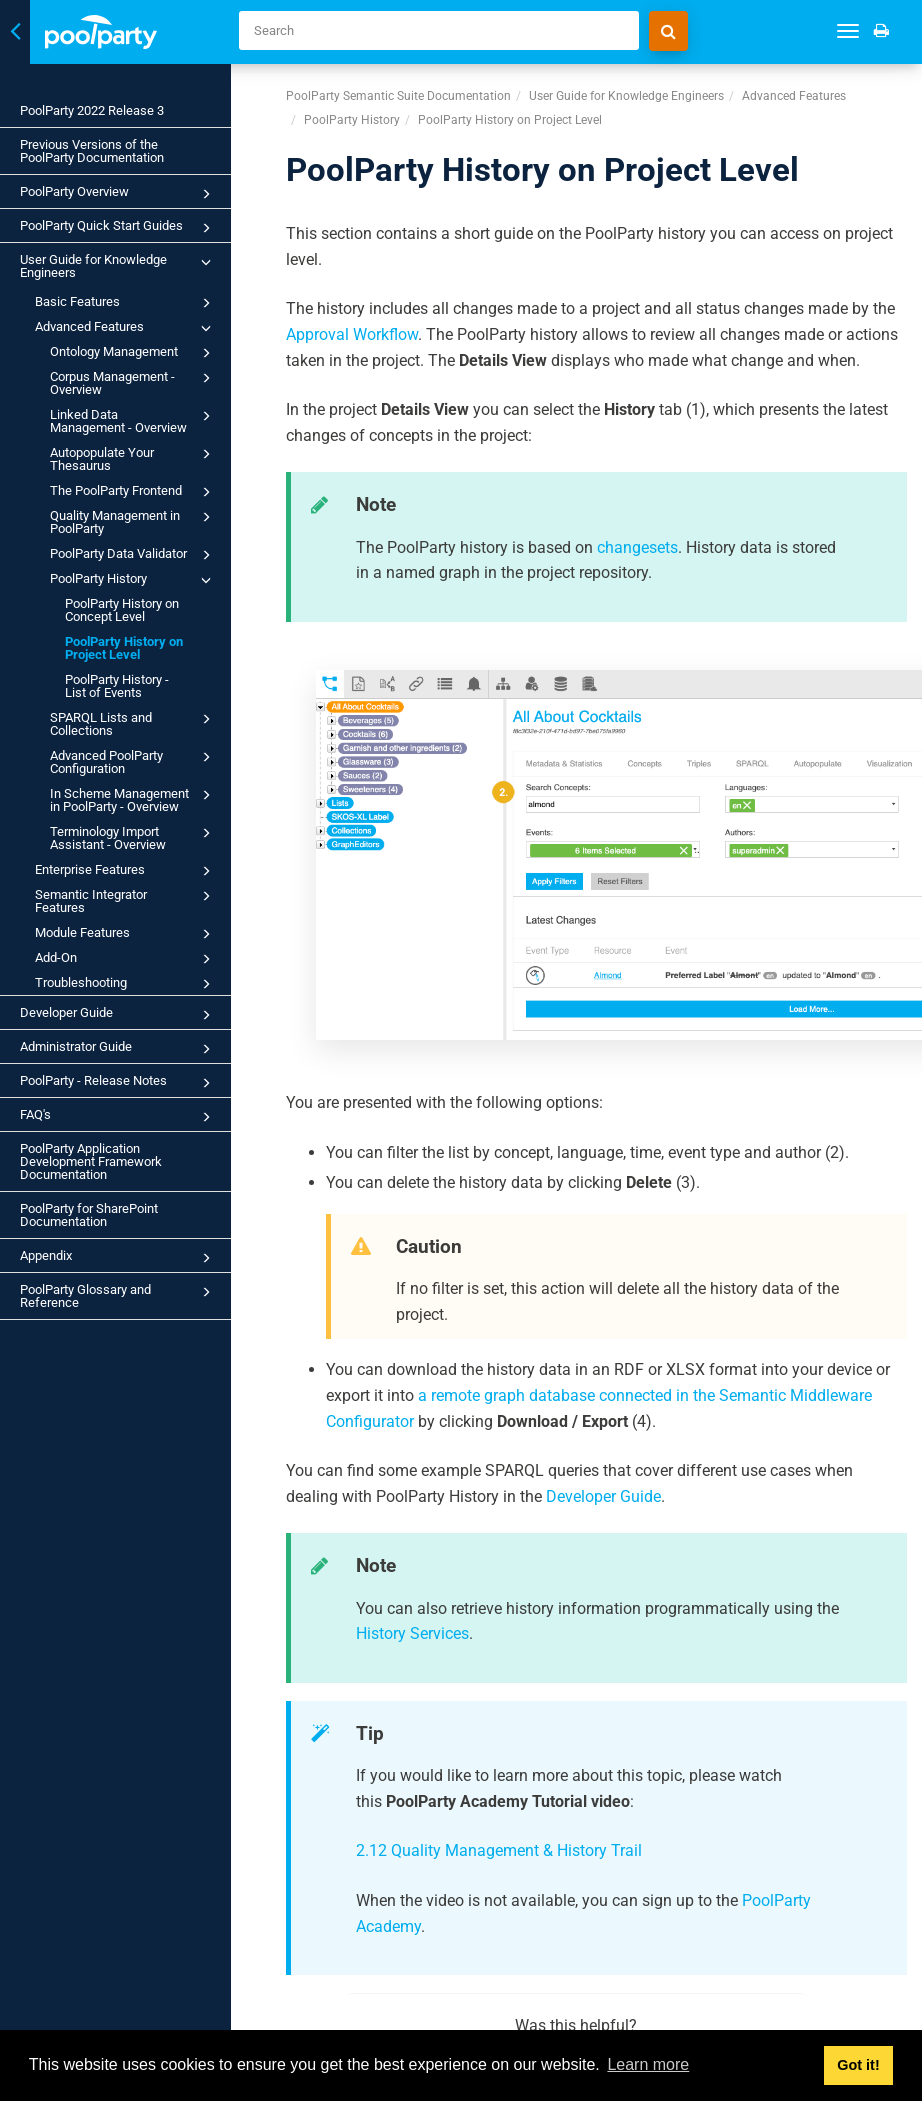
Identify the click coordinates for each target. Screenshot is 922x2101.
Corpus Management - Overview (133, 382)
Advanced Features (126, 328)
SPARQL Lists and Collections (133, 723)
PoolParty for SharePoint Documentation (89, 1215)
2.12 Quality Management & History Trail (499, 1850)
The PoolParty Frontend (133, 492)
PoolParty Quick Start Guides (118, 228)
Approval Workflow (352, 334)
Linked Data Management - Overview (133, 420)
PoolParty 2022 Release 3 (92, 110)
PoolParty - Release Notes (118, 1083)
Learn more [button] (648, 2064)
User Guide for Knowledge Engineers (118, 265)
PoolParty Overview (118, 194)
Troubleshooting (126, 984)
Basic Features (126, 303)
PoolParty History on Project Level (124, 648)
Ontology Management (133, 353)
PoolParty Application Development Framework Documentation (91, 1161)
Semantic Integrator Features (126, 900)
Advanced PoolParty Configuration (133, 761)
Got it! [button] (858, 2065)
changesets (637, 547)
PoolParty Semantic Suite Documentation (398, 96)
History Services (412, 1633)
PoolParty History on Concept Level (122, 610)
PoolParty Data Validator (133, 555)
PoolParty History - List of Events (117, 686)
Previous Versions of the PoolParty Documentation (92, 151)
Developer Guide (118, 1015)
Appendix (118, 1258)
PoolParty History (133, 580)
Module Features (126, 934)
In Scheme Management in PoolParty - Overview (133, 799)
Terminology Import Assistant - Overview (133, 837)
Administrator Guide (118, 1049)
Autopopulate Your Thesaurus (133, 458)
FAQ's (118, 1117)
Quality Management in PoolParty (133, 521)
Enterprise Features (126, 871)
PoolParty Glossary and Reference (118, 1295)
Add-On (126, 959)
